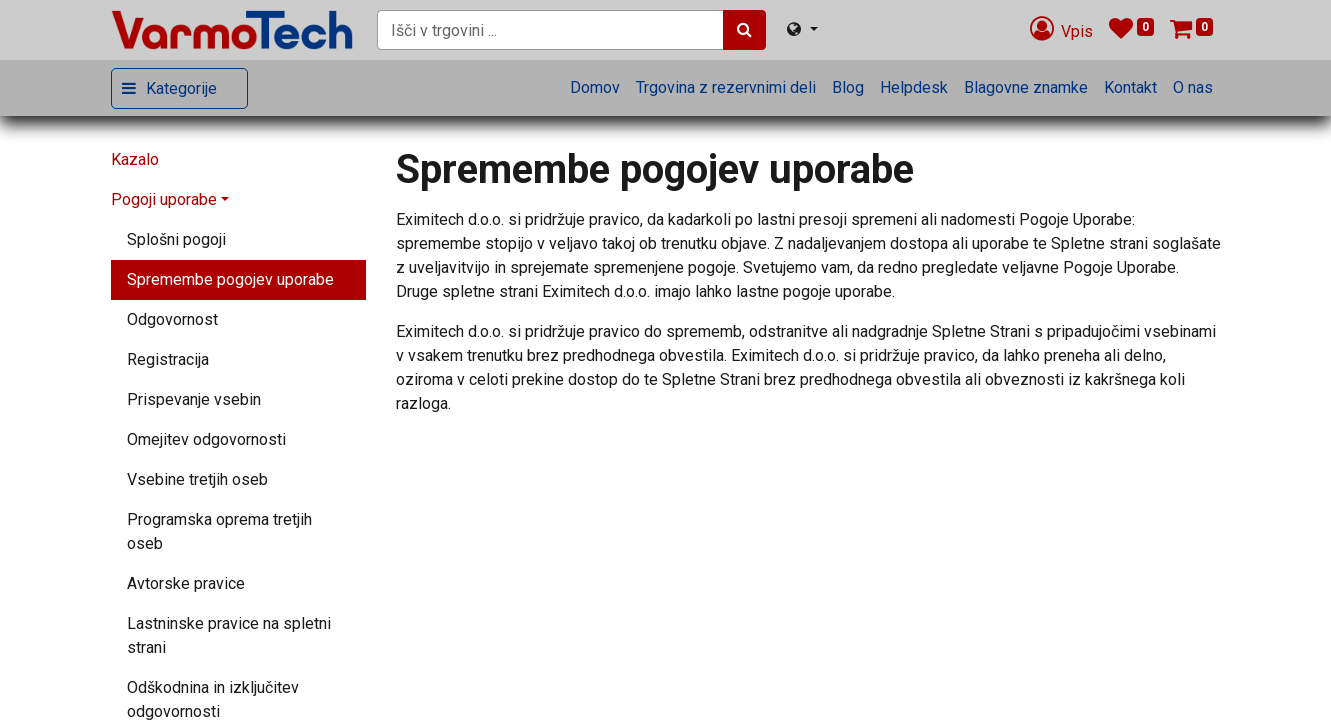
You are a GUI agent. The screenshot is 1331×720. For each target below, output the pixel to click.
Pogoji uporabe (164, 199)
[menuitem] (595, 88)
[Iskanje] (744, 30)
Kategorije (181, 88)
